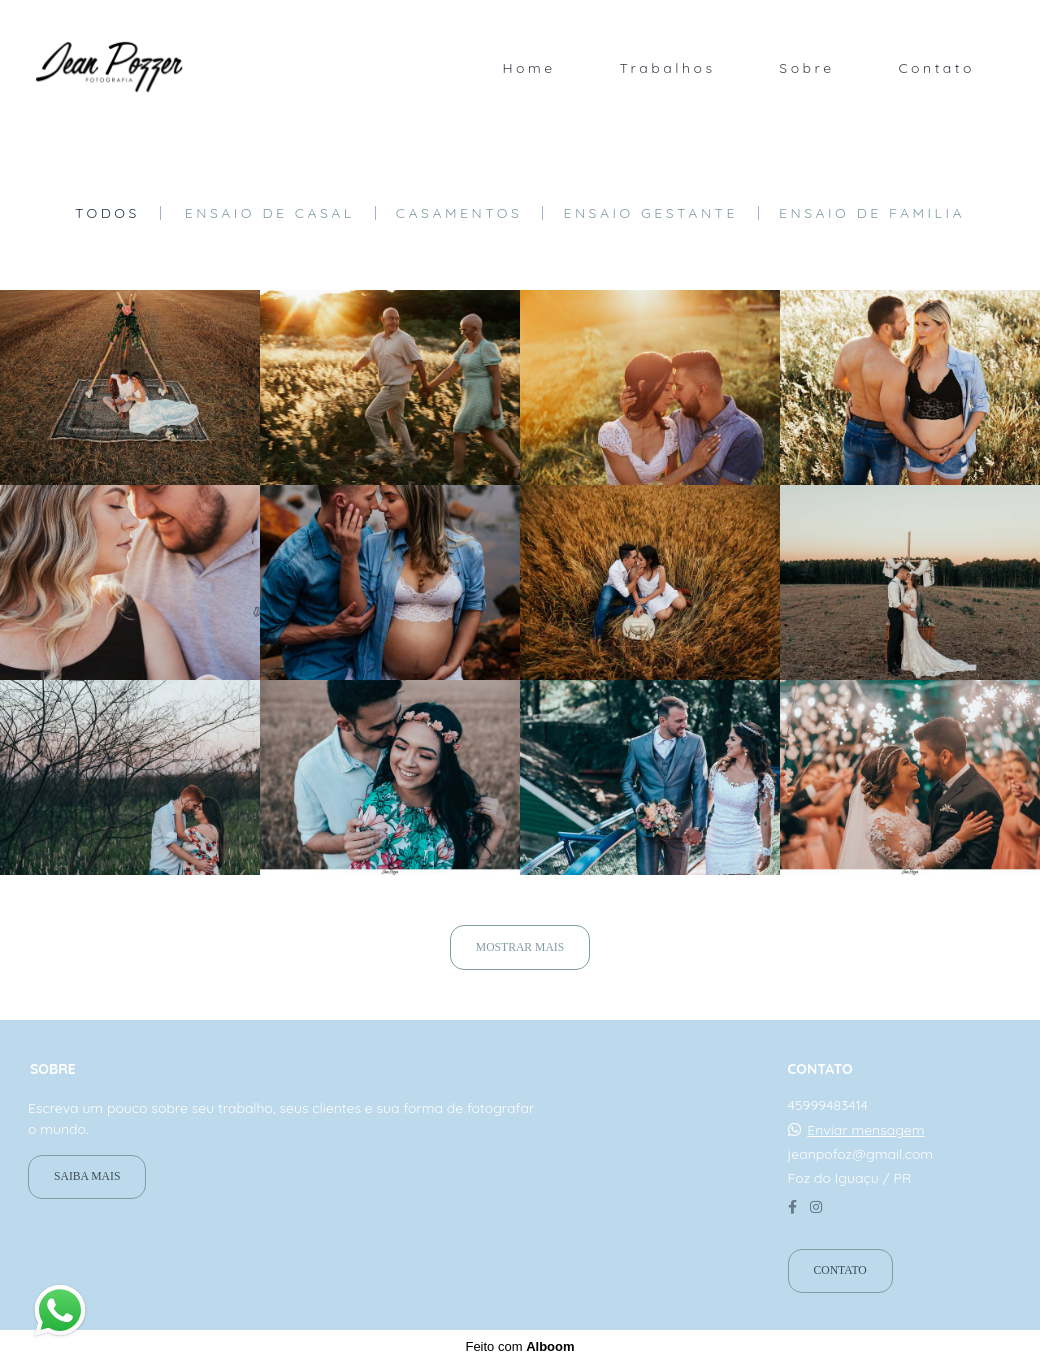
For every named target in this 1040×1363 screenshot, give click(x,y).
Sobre (806, 68)
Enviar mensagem (865, 1130)
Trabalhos (667, 68)
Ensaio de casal (270, 213)
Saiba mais (87, 1176)
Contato (936, 68)
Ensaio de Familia (872, 213)
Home (528, 68)
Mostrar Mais (520, 947)
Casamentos (459, 213)
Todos (107, 213)
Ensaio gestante (650, 213)
